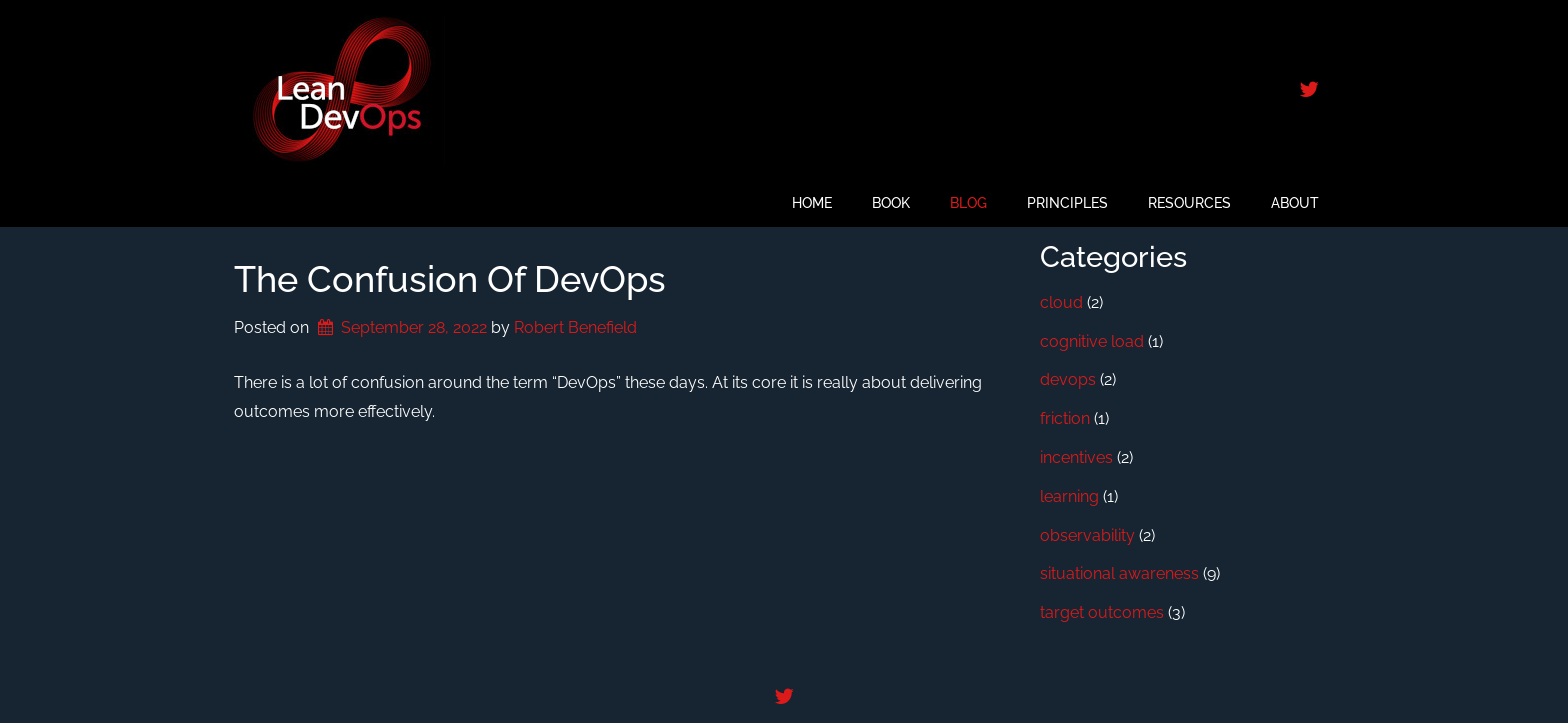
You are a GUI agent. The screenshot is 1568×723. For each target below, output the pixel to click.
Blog (968, 203)
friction (1065, 418)
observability (1087, 535)
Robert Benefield (575, 327)
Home (812, 203)
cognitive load (1092, 341)
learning (1069, 496)
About (1295, 203)
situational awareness (1119, 573)
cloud (1061, 302)
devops (1068, 379)
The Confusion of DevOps (450, 279)
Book (891, 203)
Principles (1067, 203)
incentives (1076, 457)
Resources (1189, 203)
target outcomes (1102, 612)
